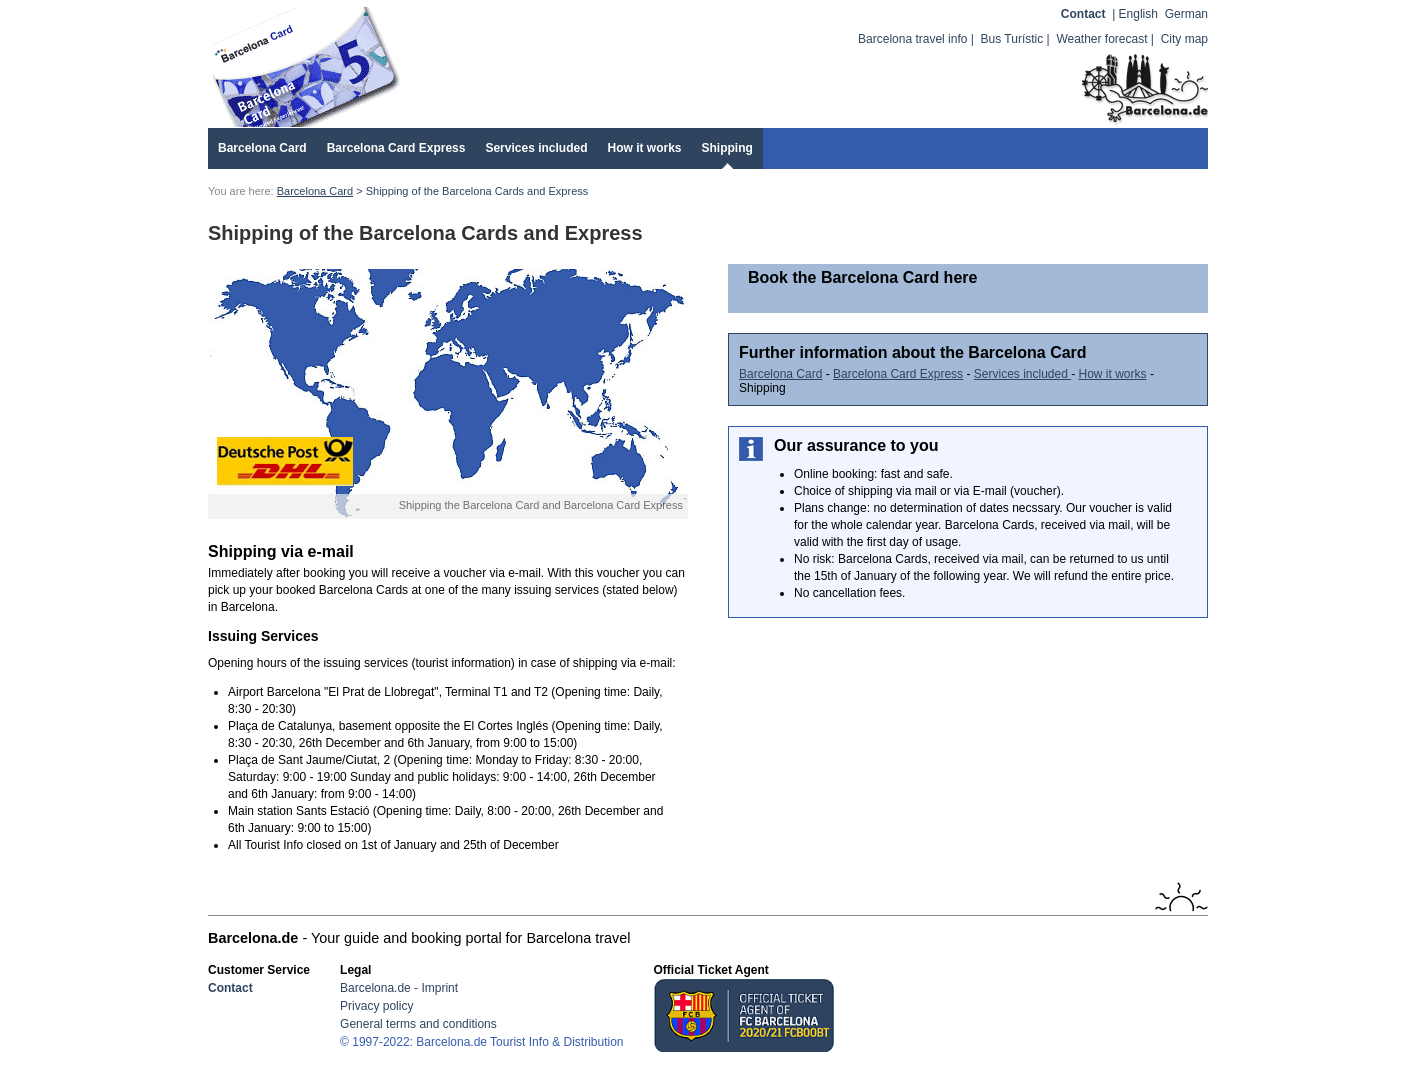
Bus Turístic (1012, 39)
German (1186, 14)
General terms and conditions (418, 1024)
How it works (644, 148)
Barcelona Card (262, 148)
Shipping (727, 148)
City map (1184, 39)
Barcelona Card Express (396, 148)
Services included (536, 148)
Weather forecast (1101, 39)
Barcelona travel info (912, 39)
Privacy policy (376, 1006)
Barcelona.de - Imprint (399, 988)
